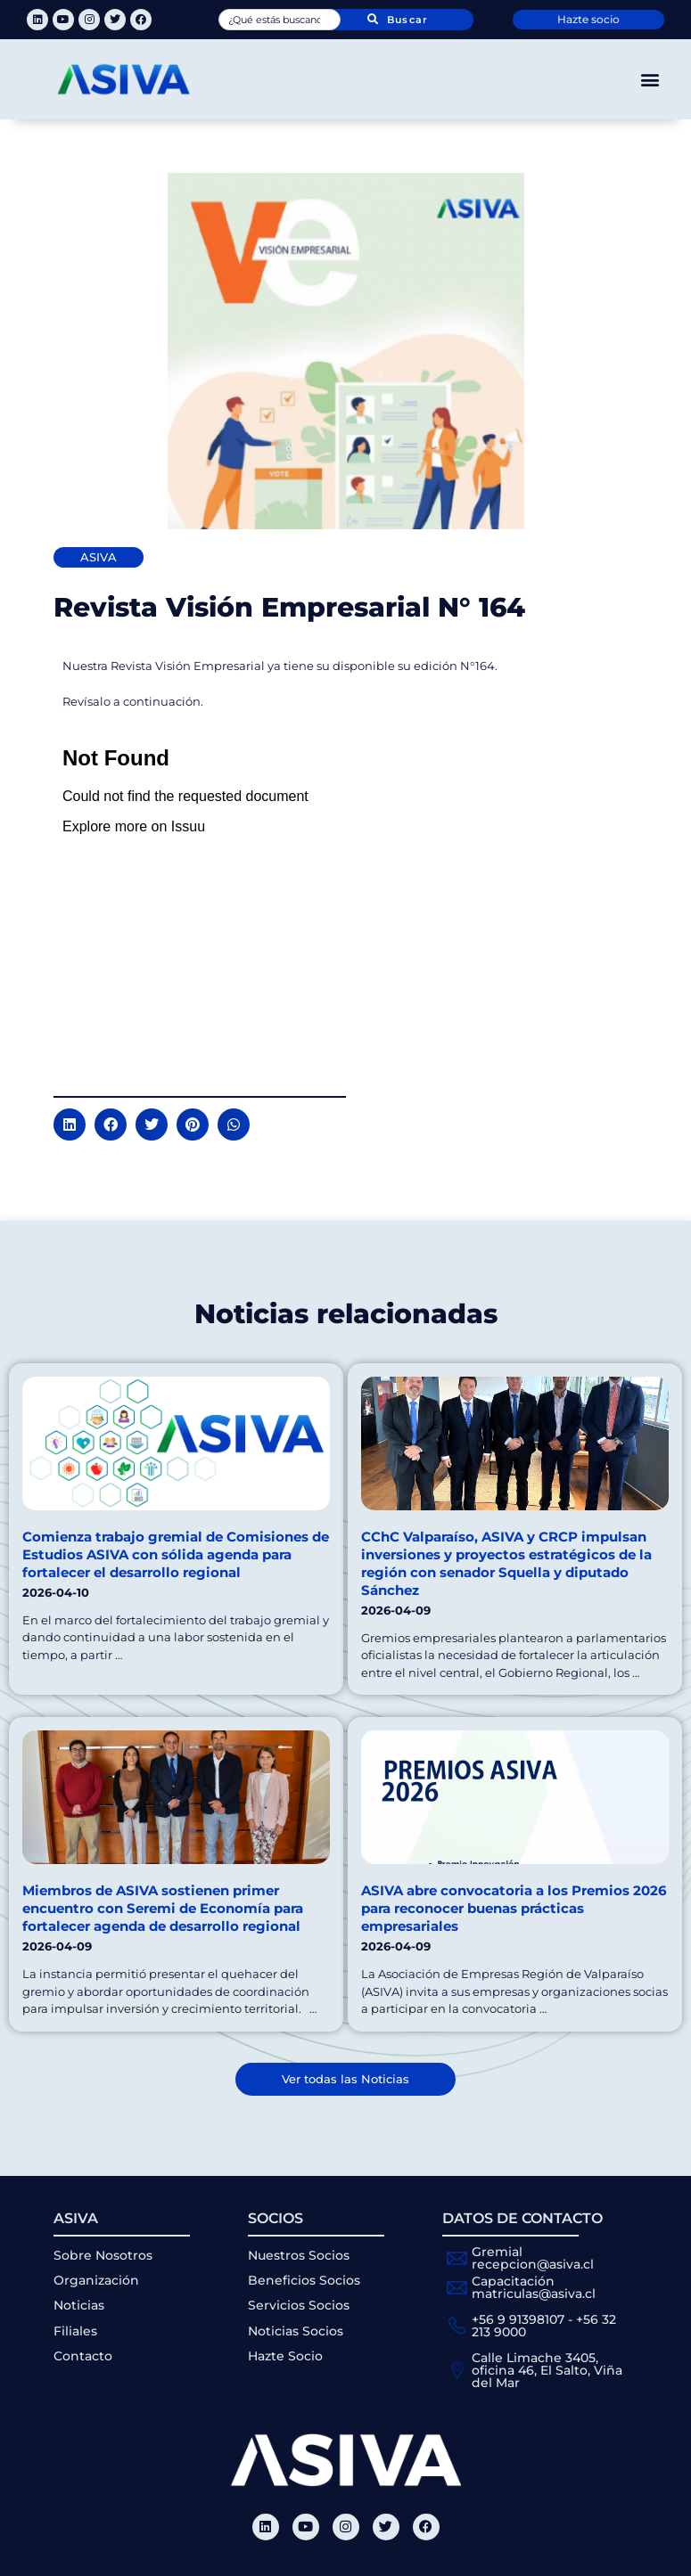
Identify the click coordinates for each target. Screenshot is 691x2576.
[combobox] (279, 19)
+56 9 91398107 (518, 2319)
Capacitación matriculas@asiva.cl (534, 2287)
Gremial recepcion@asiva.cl (533, 2258)
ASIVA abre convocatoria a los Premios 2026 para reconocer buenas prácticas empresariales (514, 1908)
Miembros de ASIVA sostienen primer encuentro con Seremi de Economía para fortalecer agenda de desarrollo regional (162, 1908)
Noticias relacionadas (346, 1313)
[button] (649, 79)
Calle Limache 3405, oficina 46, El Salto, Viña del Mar (547, 2370)
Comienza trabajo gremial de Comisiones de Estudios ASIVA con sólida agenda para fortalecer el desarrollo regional (175, 1554)
